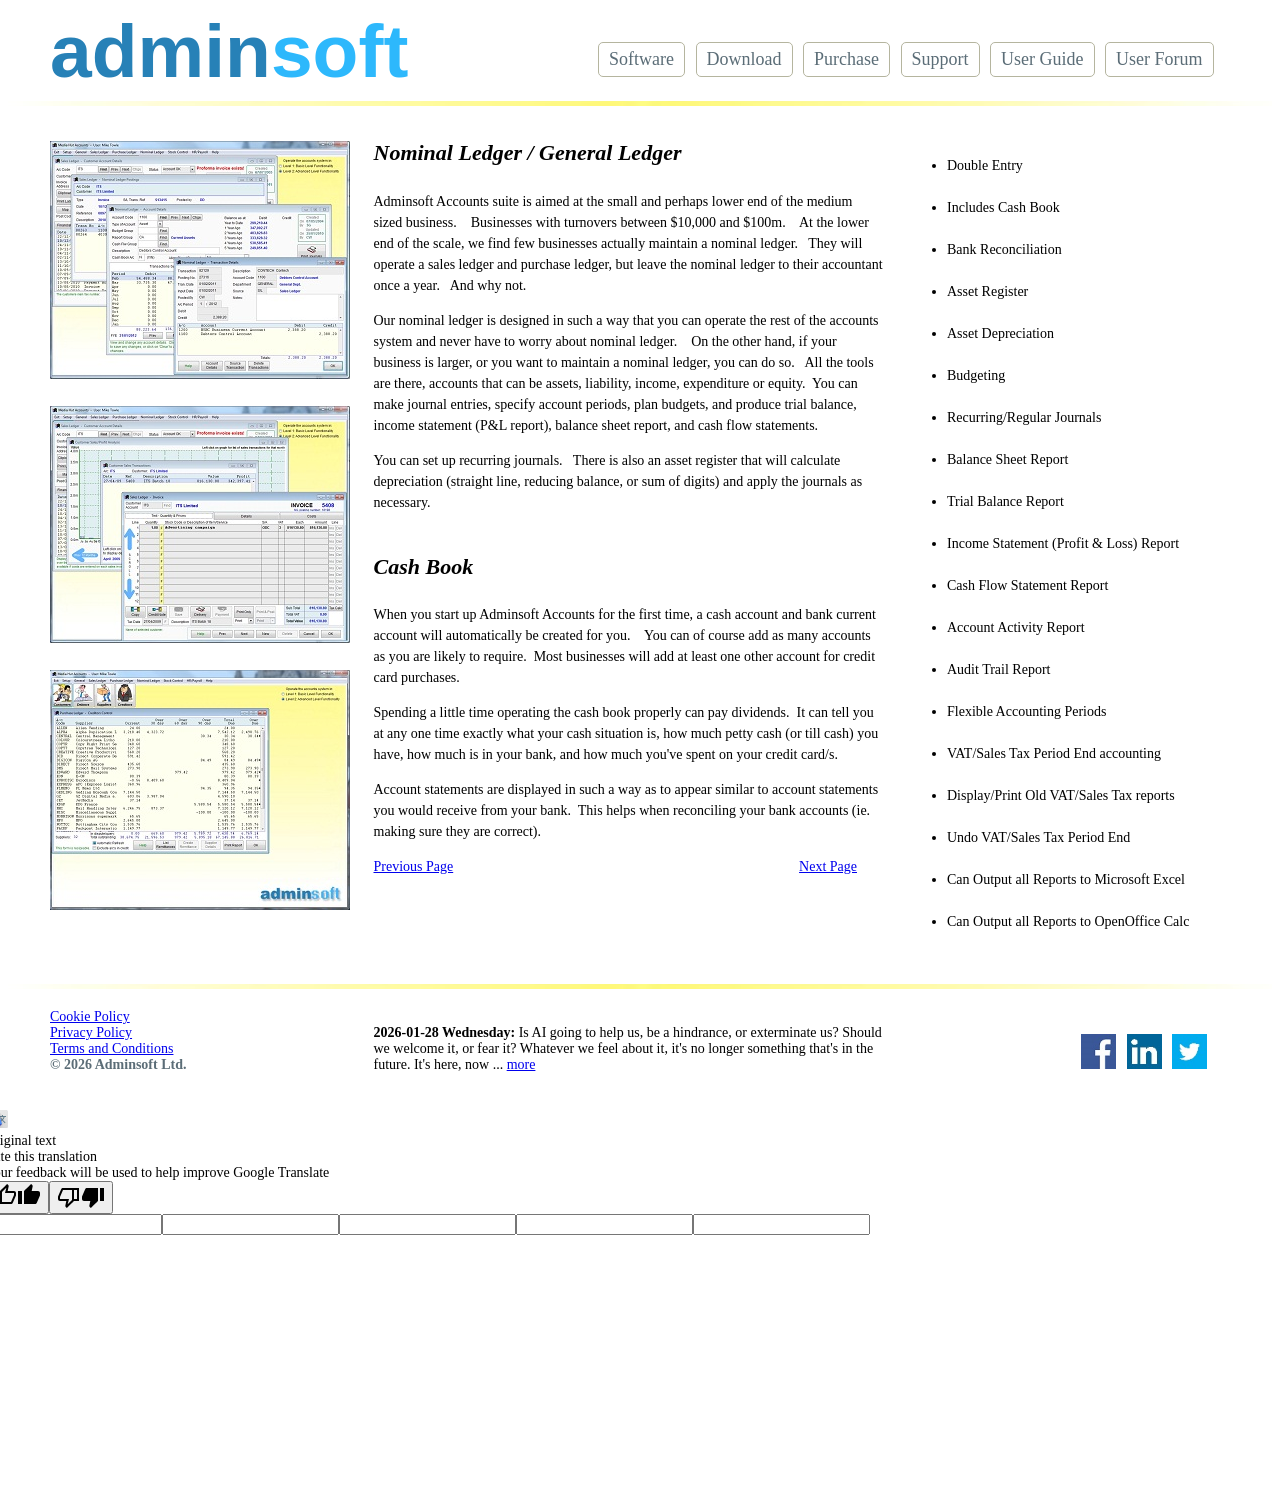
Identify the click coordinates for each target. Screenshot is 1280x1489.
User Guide (1042, 59)
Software (641, 59)
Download (744, 59)
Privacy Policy (91, 1032)
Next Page (828, 866)
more (521, 1064)
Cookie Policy (90, 1016)
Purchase (846, 59)
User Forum (1159, 59)
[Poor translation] (81, 1197)
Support (940, 59)
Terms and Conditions (111, 1048)
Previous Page (414, 866)
